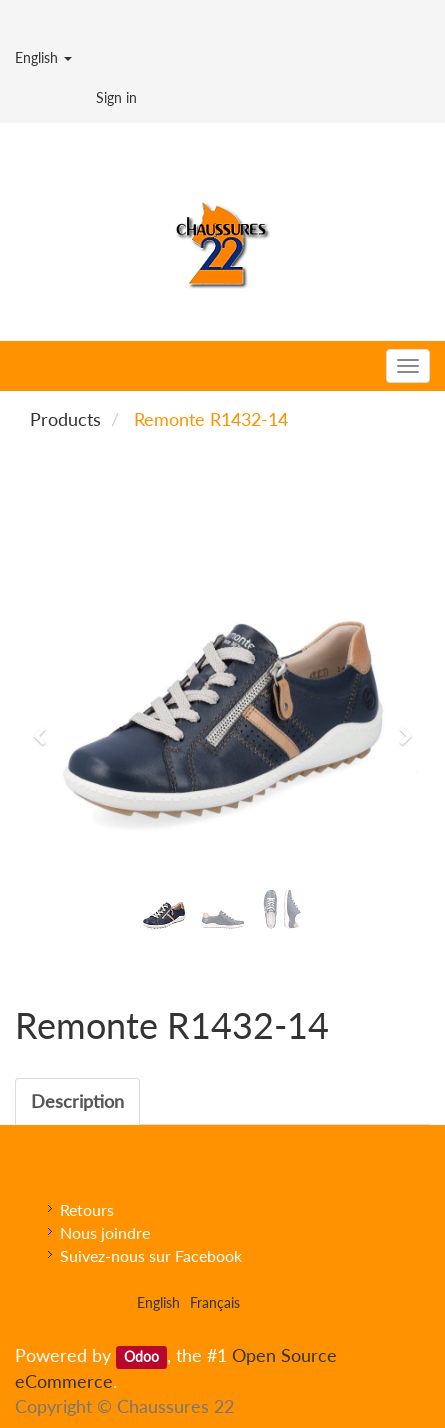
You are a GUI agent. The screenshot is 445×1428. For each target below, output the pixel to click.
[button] (46, 727)
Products (65, 419)
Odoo (141, 1357)
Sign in (116, 97)
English (43, 57)
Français (215, 1302)
